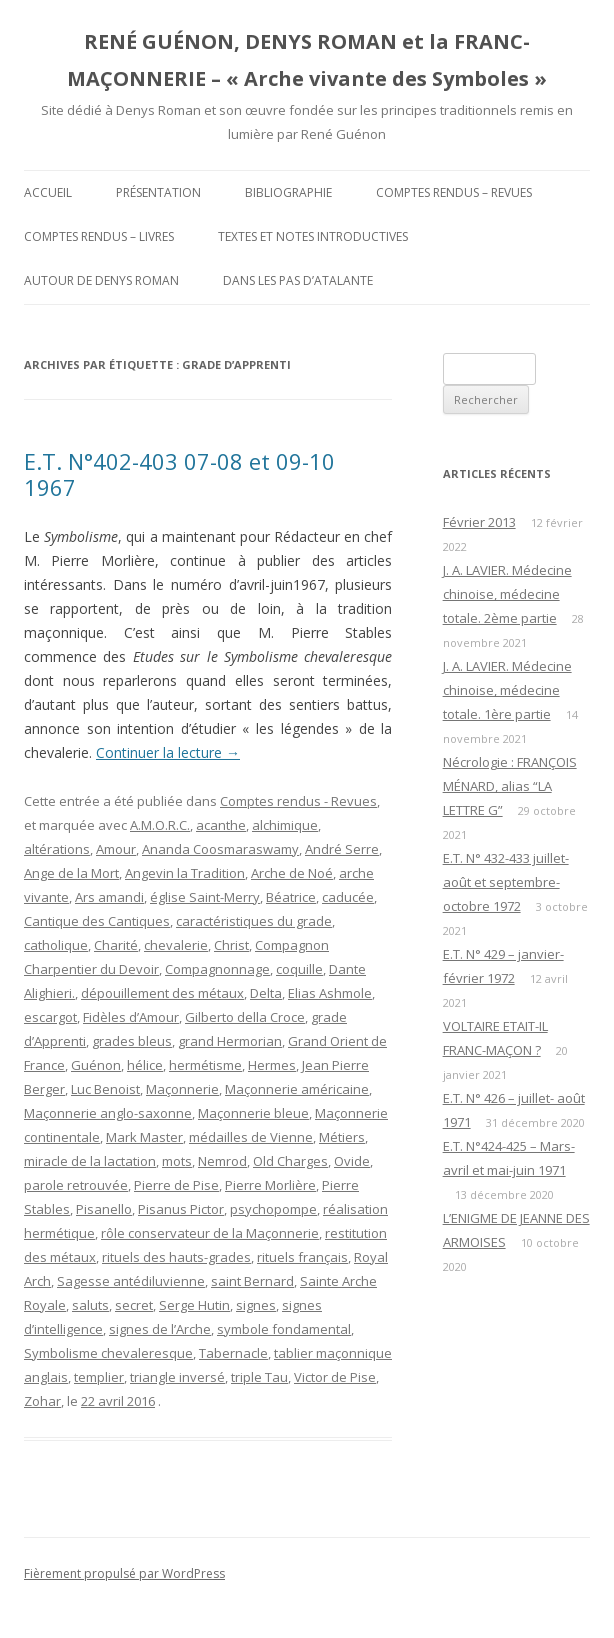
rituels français (302, 1257)
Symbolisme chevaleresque (108, 1353)
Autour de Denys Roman (101, 280)
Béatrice (291, 897)
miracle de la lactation (90, 1161)
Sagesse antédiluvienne (131, 1281)
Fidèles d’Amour (131, 1017)
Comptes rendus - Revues (298, 801)
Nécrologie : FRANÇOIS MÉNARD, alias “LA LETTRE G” (510, 786)
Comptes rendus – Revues (454, 192)
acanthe (221, 825)
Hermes (272, 1065)
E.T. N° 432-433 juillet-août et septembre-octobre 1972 (506, 882)
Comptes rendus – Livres (99, 236)
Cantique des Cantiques (97, 921)
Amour (116, 849)
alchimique (285, 825)
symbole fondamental (284, 1329)
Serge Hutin (194, 1305)
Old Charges (290, 1161)
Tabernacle (233, 1353)
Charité (116, 945)
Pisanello (104, 1209)
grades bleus (132, 1041)
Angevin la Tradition (185, 873)
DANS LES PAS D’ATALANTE (298, 280)
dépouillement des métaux (162, 993)
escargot (50, 1017)
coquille (299, 969)
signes (256, 1305)
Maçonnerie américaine (297, 1089)
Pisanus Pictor (181, 1209)
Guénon (96, 1065)
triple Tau (259, 1377)
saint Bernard (252, 1281)
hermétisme (205, 1065)
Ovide (352, 1161)
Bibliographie (288, 192)
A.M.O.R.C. (160, 825)
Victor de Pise (335, 1377)
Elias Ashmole (330, 993)
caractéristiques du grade (254, 921)
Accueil (48, 192)
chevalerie (176, 945)
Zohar (42, 1401)
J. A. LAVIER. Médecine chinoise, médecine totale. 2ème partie (507, 594)
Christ (231, 945)
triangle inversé (177, 1377)
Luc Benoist (105, 1089)
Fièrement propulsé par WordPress (124, 1573)
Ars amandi (109, 897)
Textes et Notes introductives (313, 236)
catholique (56, 945)
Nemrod (222, 1161)
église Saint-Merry (205, 897)
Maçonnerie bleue (253, 1113)
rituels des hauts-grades (176, 1257)
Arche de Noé (292, 873)
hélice (145, 1065)
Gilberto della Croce (245, 1017)
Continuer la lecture (168, 752)
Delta (266, 993)
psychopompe (273, 1209)
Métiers (342, 1137)
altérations (57, 849)
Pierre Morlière (270, 1185)
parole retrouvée (76, 1185)
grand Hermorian (230, 1041)
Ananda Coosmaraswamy (220, 849)
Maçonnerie (182, 1089)
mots (177, 1161)
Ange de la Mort (71, 873)
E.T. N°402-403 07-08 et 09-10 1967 (179, 474)
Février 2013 (479, 522)
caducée (348, 897)
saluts (90, 1305)
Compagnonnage (217, 969)
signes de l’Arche (160, 1329)
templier (99, 1377)
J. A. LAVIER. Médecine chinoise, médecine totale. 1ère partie (507, 690)
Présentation (158, 192)
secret (134, 1305)
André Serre (342, 849)
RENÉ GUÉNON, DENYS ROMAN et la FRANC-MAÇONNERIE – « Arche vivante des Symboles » (307, 60)
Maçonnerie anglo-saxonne (108, 1113)
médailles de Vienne (251, 1137)
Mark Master (144, 1137)
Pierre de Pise (176, 1185)
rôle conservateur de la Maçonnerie (210, 1233)
